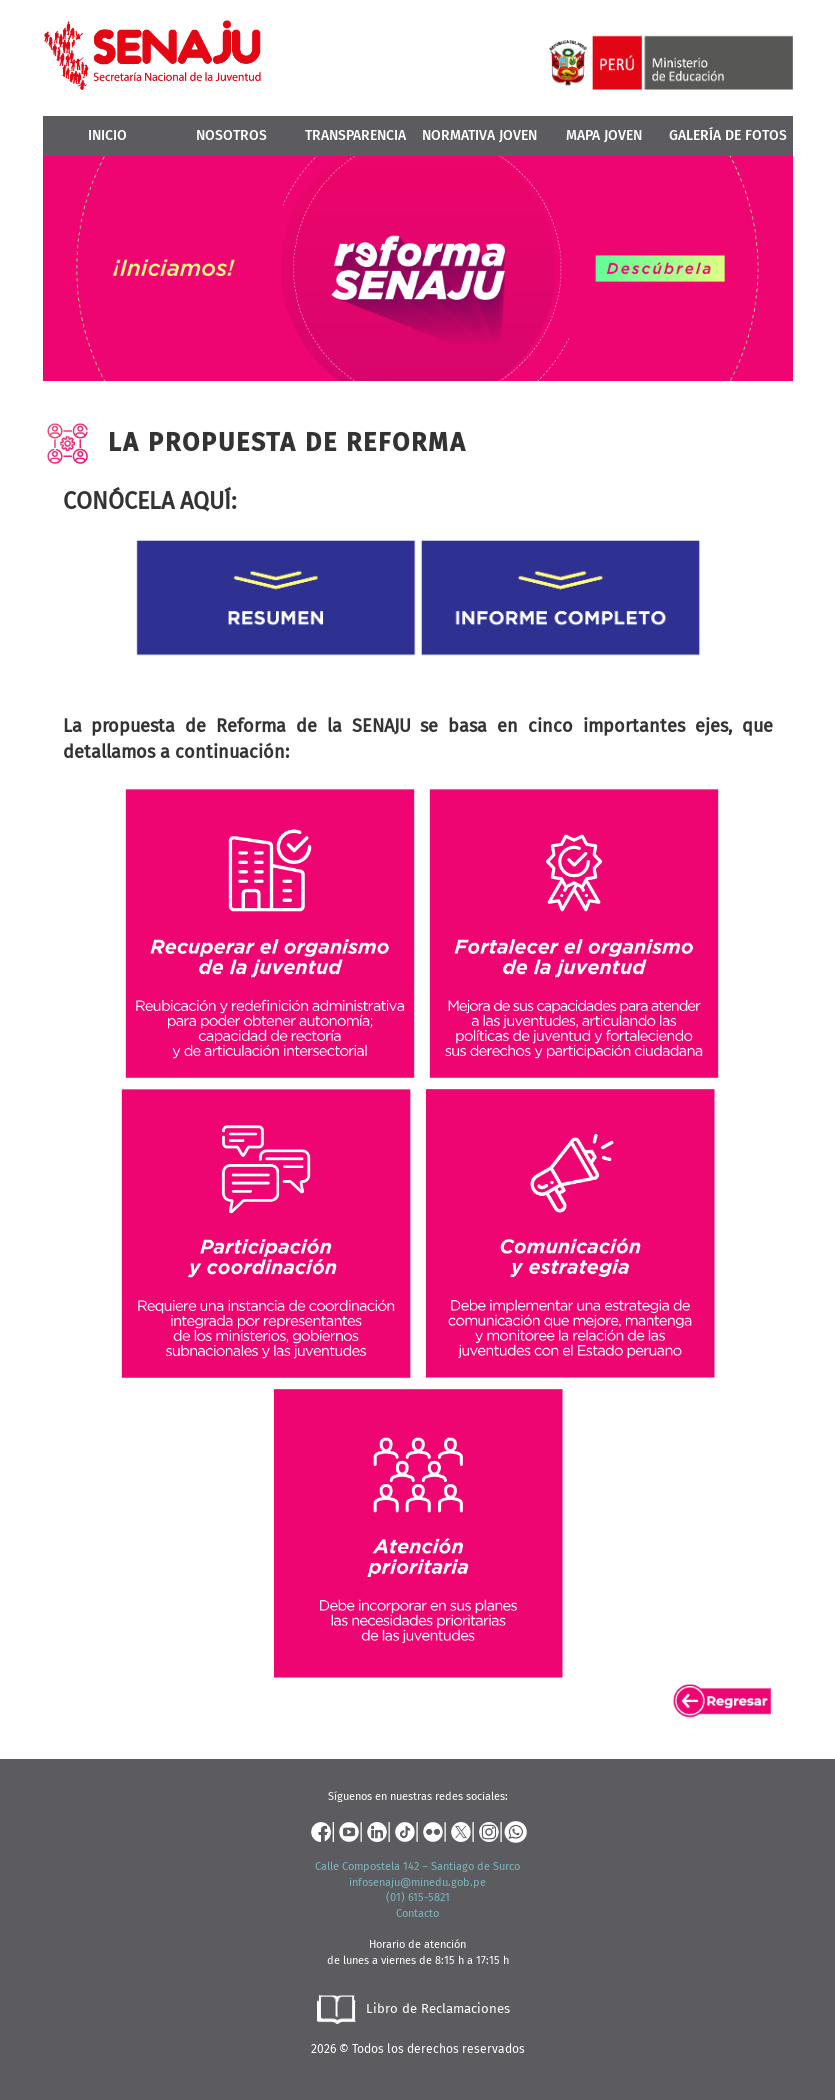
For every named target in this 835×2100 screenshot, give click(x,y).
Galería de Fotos (728, 135)
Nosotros (231, 135)
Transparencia (355, 135)
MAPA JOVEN (604, 135)
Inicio (107, 135)
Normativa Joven (479, 135)
